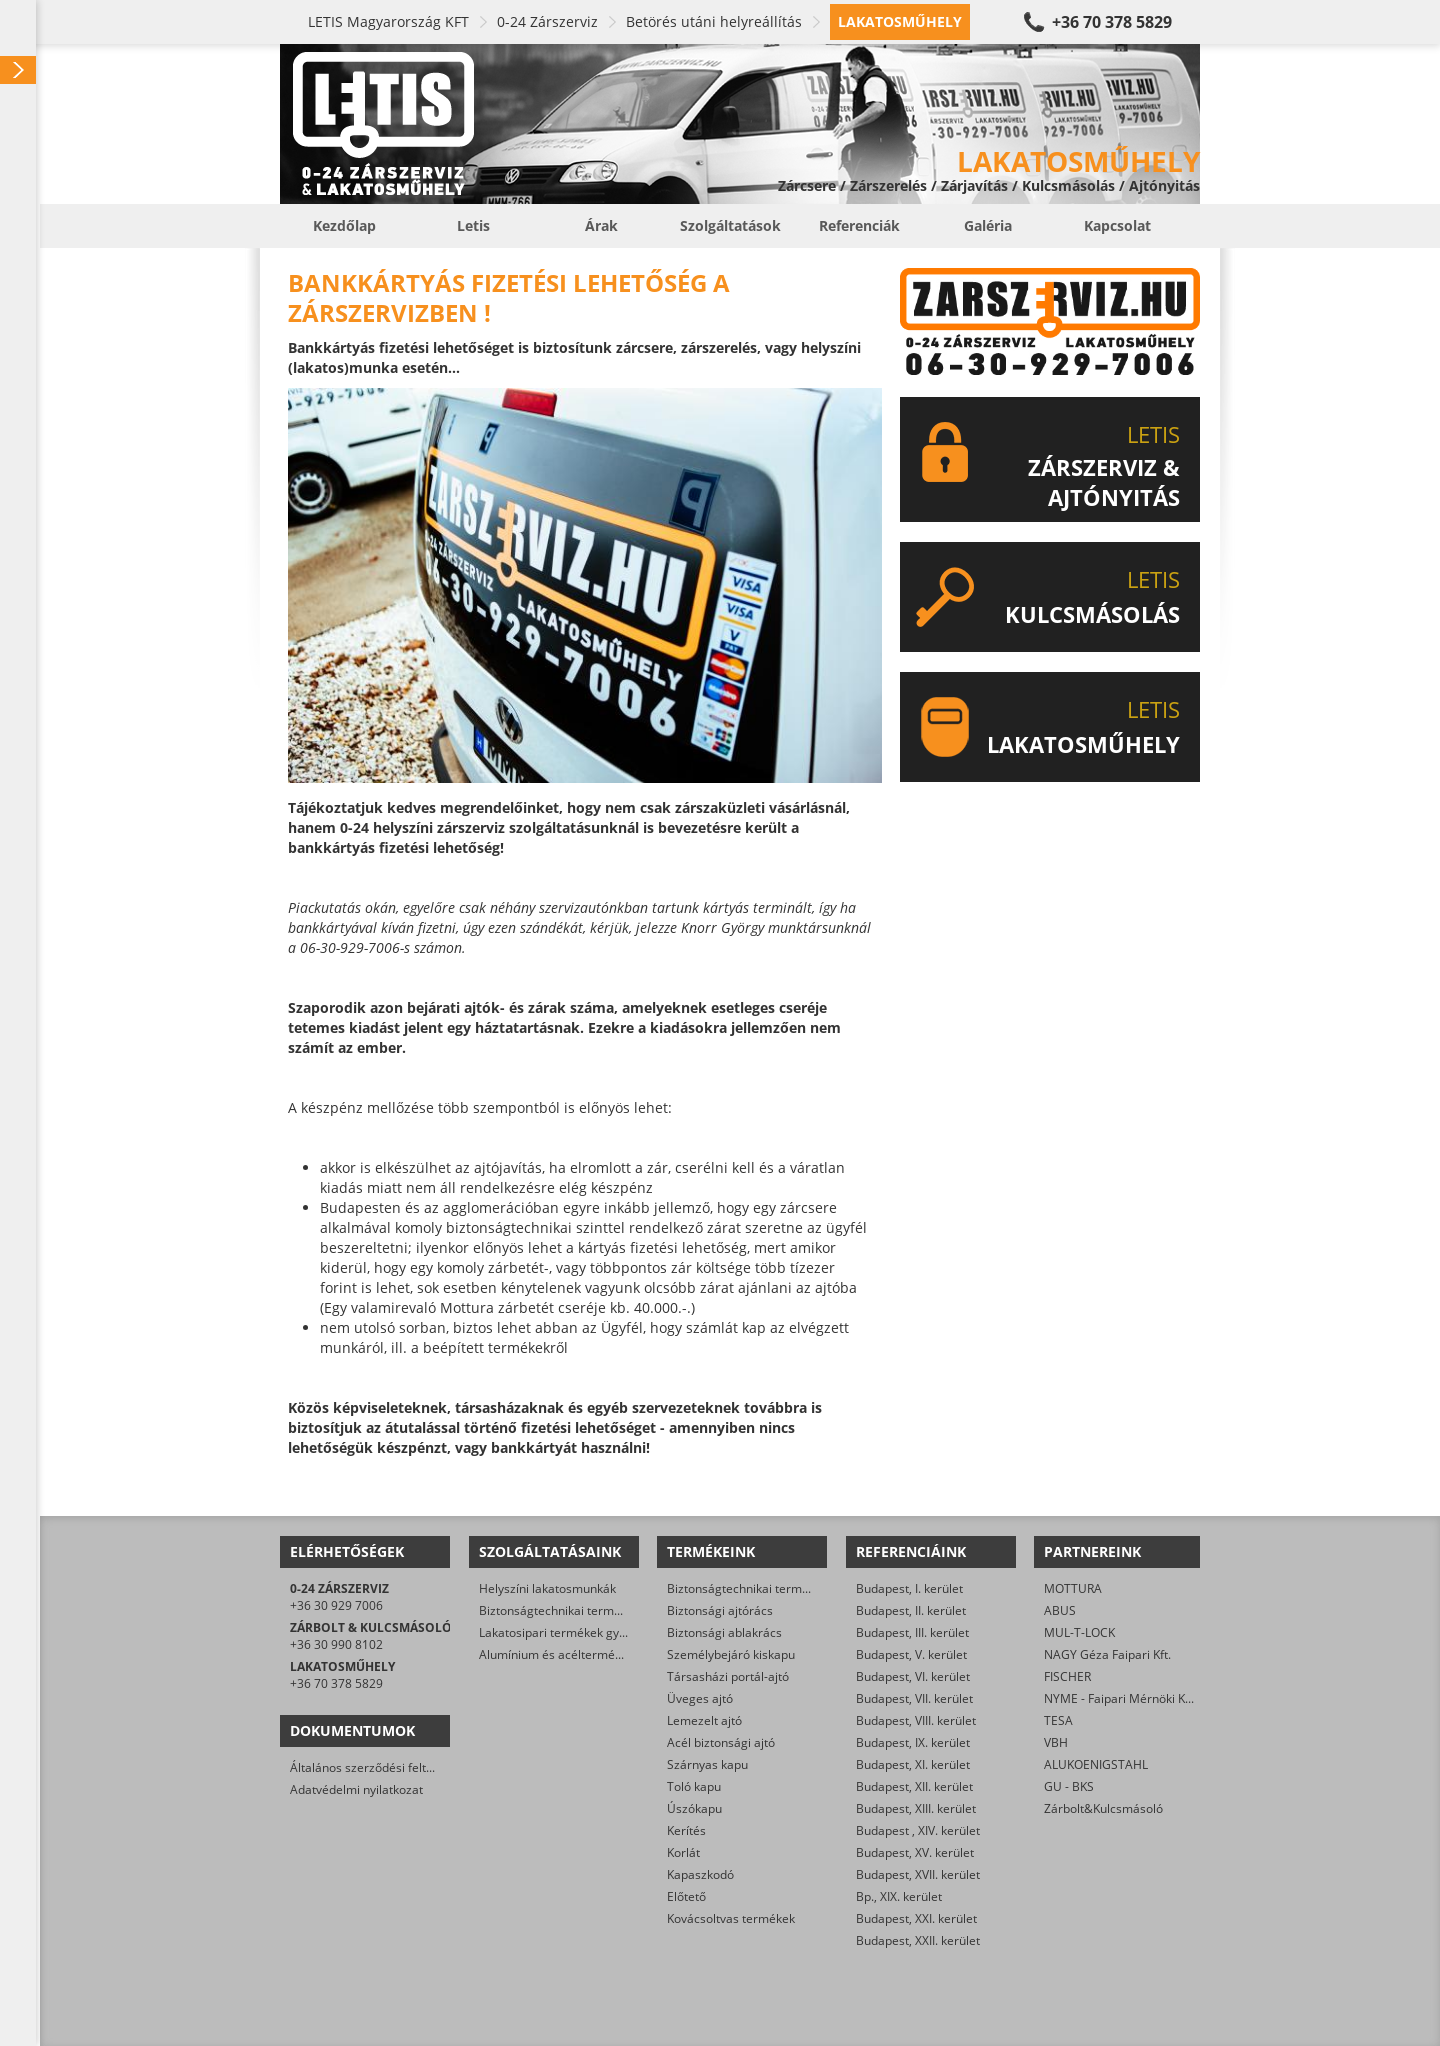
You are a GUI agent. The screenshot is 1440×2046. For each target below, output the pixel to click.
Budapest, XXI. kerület (916, 1918)
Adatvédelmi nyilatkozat (356, 1789)
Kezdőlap (344, 225)
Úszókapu (694, 1808)
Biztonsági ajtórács (720, 1610)
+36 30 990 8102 (336, 1644)
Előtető (686, 1896)
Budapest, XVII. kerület (918, 1874)
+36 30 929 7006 (336, 1605)
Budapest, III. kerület (912, 1632)
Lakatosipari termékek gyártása (567, 1632)
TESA (1058, 1720)
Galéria (988, 225)
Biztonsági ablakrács (724, 1632)
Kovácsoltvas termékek (731, 1918)
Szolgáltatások (730, 225)
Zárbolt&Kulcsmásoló (1103, 1808)
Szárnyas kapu (707, 1764)
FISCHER (1067, 1676)
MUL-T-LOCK (1079, 1632)
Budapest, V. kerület (911, 1654)
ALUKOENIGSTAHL (1096, 1764)
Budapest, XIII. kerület (916, 1808)
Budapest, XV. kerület (915, 1852)
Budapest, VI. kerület (913, 1676)
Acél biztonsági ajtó (721, 1742)
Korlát (683, 1852)
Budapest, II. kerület (911, 1610)
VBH (1056, 1742)
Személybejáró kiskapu (731, 1654)
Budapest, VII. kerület (914, 1698)
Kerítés (686, 1830)
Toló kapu (694, 1786)
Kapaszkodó (700, 1874)
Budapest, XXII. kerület (918, 1940)
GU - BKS (1069, 1786)
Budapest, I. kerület (909, 1588)
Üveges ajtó (700, 1698)
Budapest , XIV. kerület (918, 1830)
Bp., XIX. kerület (899, 1896)
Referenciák (859, 225)
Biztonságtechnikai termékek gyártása (585, 1610)
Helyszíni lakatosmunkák (547, 1588)
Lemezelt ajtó (704, 1720)
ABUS (1060, 1610)
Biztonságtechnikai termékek (747, 1588)
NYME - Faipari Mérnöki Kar (1120, 1698)
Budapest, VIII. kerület (916, 1720)
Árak (601, 225)
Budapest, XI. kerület (913, 1764)
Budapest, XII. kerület (914, 1786)
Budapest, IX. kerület (913, 1742)
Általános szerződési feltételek (375, 1767)
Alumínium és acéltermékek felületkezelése (600, 1654)
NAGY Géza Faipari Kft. (1107, 1654)
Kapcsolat (1117, 225)
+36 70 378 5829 (1112, 22)
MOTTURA (1073, 1588)
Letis (473, 225)
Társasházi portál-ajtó (728, 1676)
